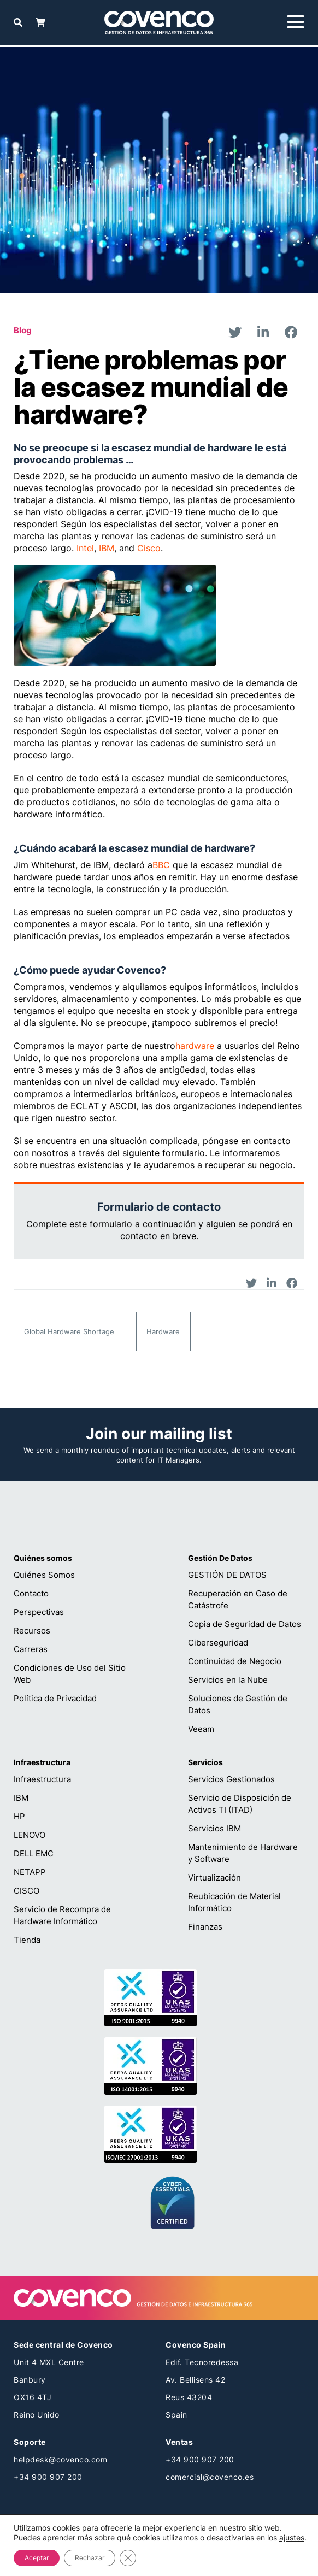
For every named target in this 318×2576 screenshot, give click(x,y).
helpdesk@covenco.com (60, 2459)
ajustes (291, 2537)
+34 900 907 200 (48, 2476)
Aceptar (37, 2558)
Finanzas (205, 1926)
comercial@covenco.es (210, 2476)
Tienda (27, 1940)
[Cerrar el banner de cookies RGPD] (128, 2558)
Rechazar (89, 2558)
